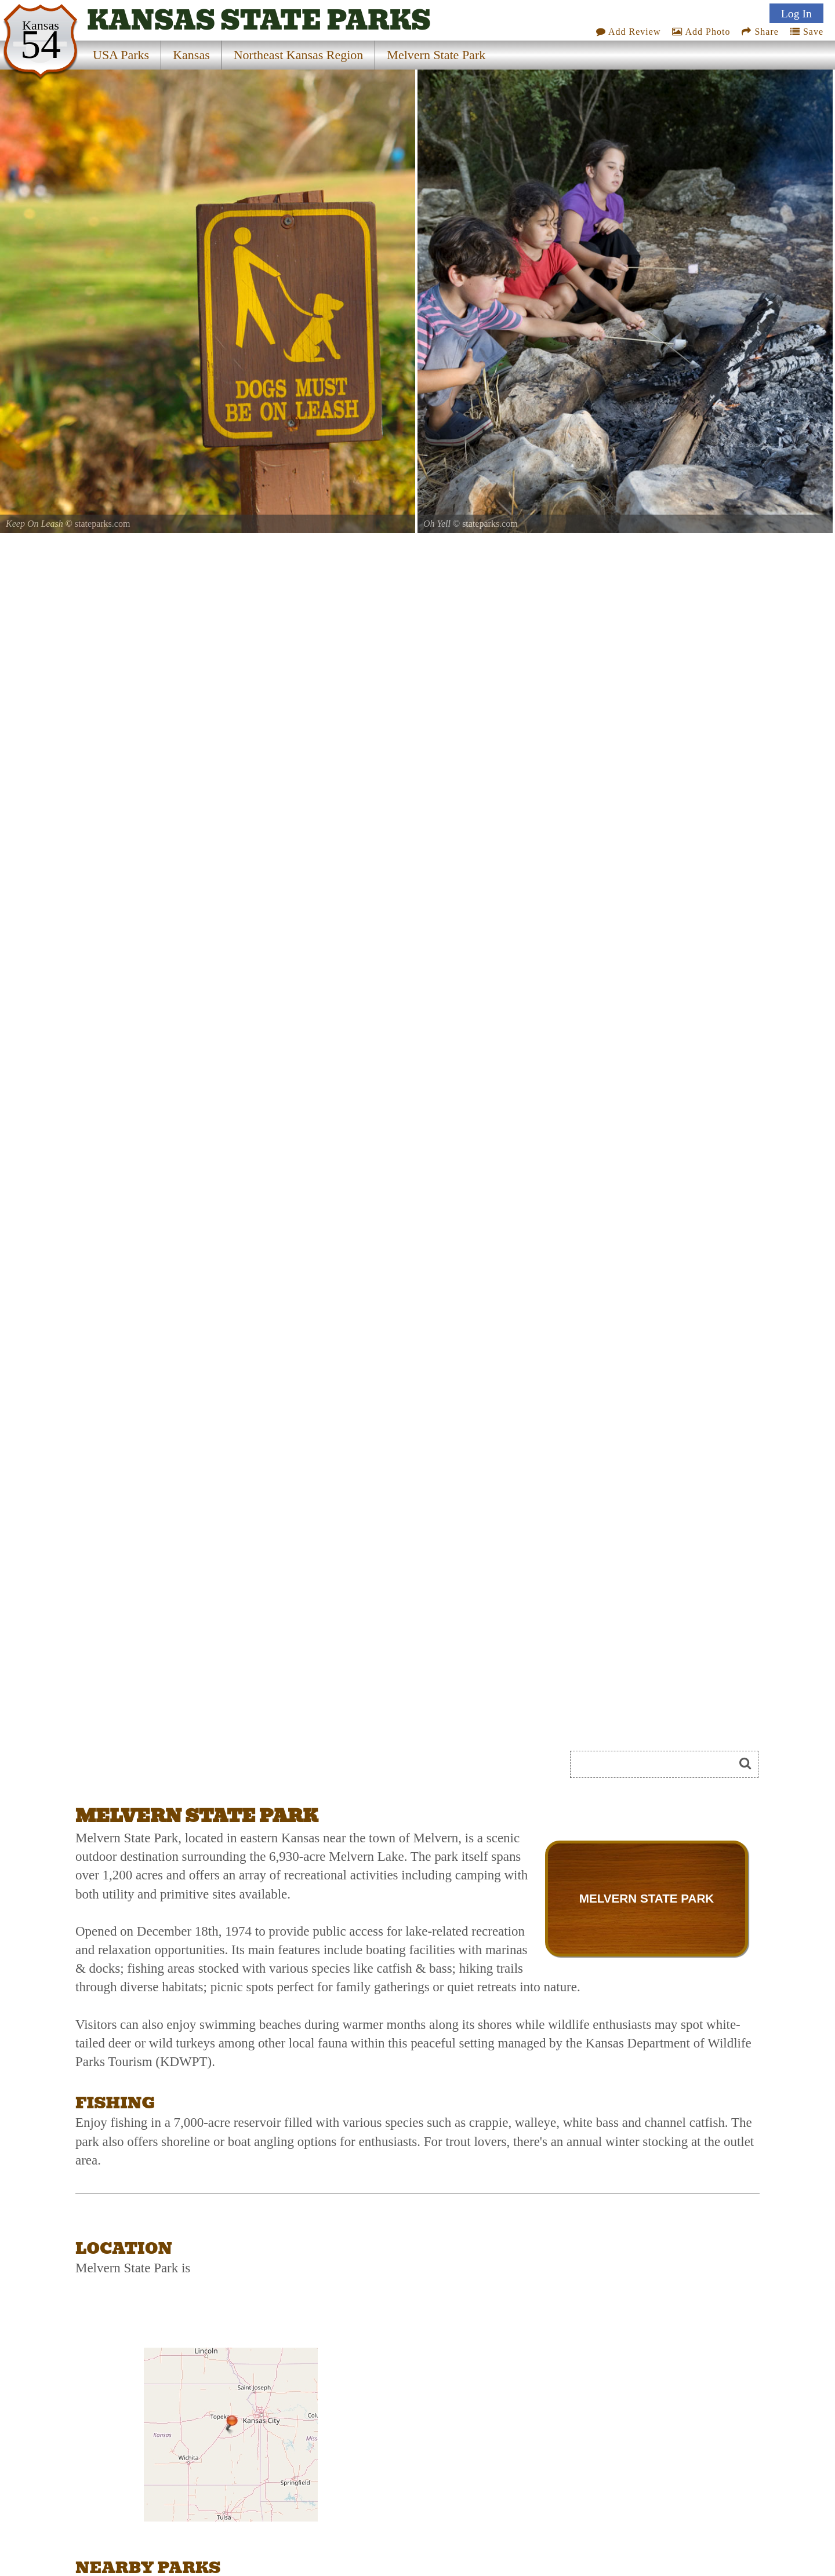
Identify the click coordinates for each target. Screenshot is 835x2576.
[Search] (657, 1764)
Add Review (628, 32)
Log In (796, 13)
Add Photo (701, 32)
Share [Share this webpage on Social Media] (760, 32)
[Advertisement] (205, 1768)
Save (806, 32)
